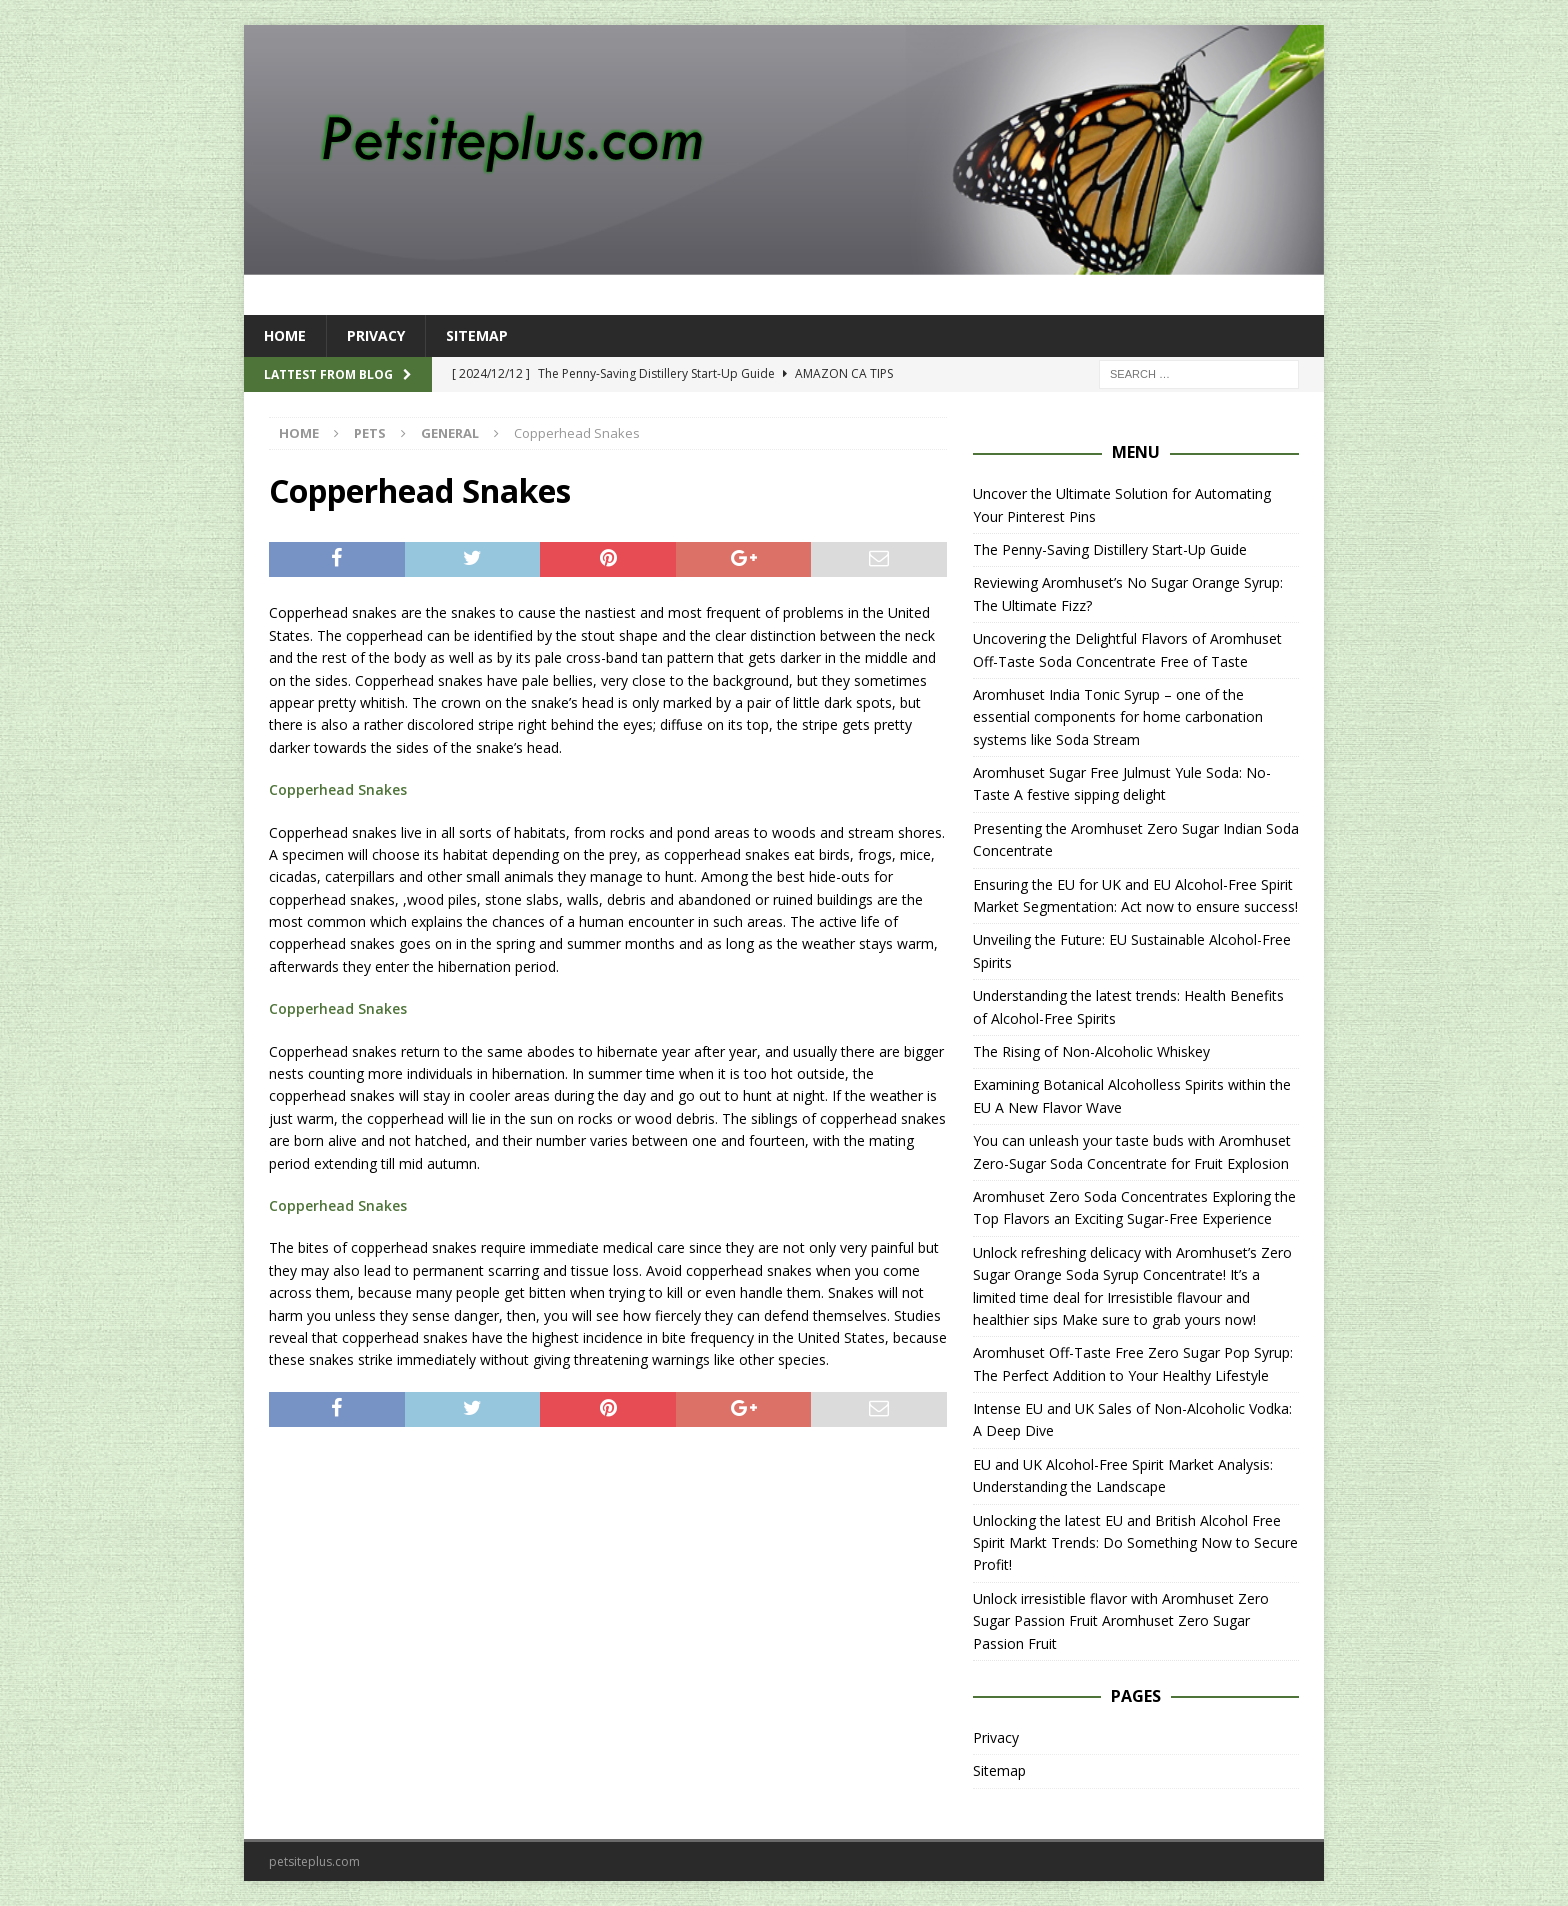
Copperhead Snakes (338, 789)
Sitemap (477, 335)
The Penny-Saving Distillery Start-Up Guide (1110, 549)
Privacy (376, 335)
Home (285, 335)
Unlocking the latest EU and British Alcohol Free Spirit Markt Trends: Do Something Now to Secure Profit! (1135, 1543)
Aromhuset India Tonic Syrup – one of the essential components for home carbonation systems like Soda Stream (1118, 717)
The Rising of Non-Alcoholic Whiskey (1091, 1051)
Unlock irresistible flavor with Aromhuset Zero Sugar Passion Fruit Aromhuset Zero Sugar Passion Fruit (1121, 1621)
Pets (370, 433)
